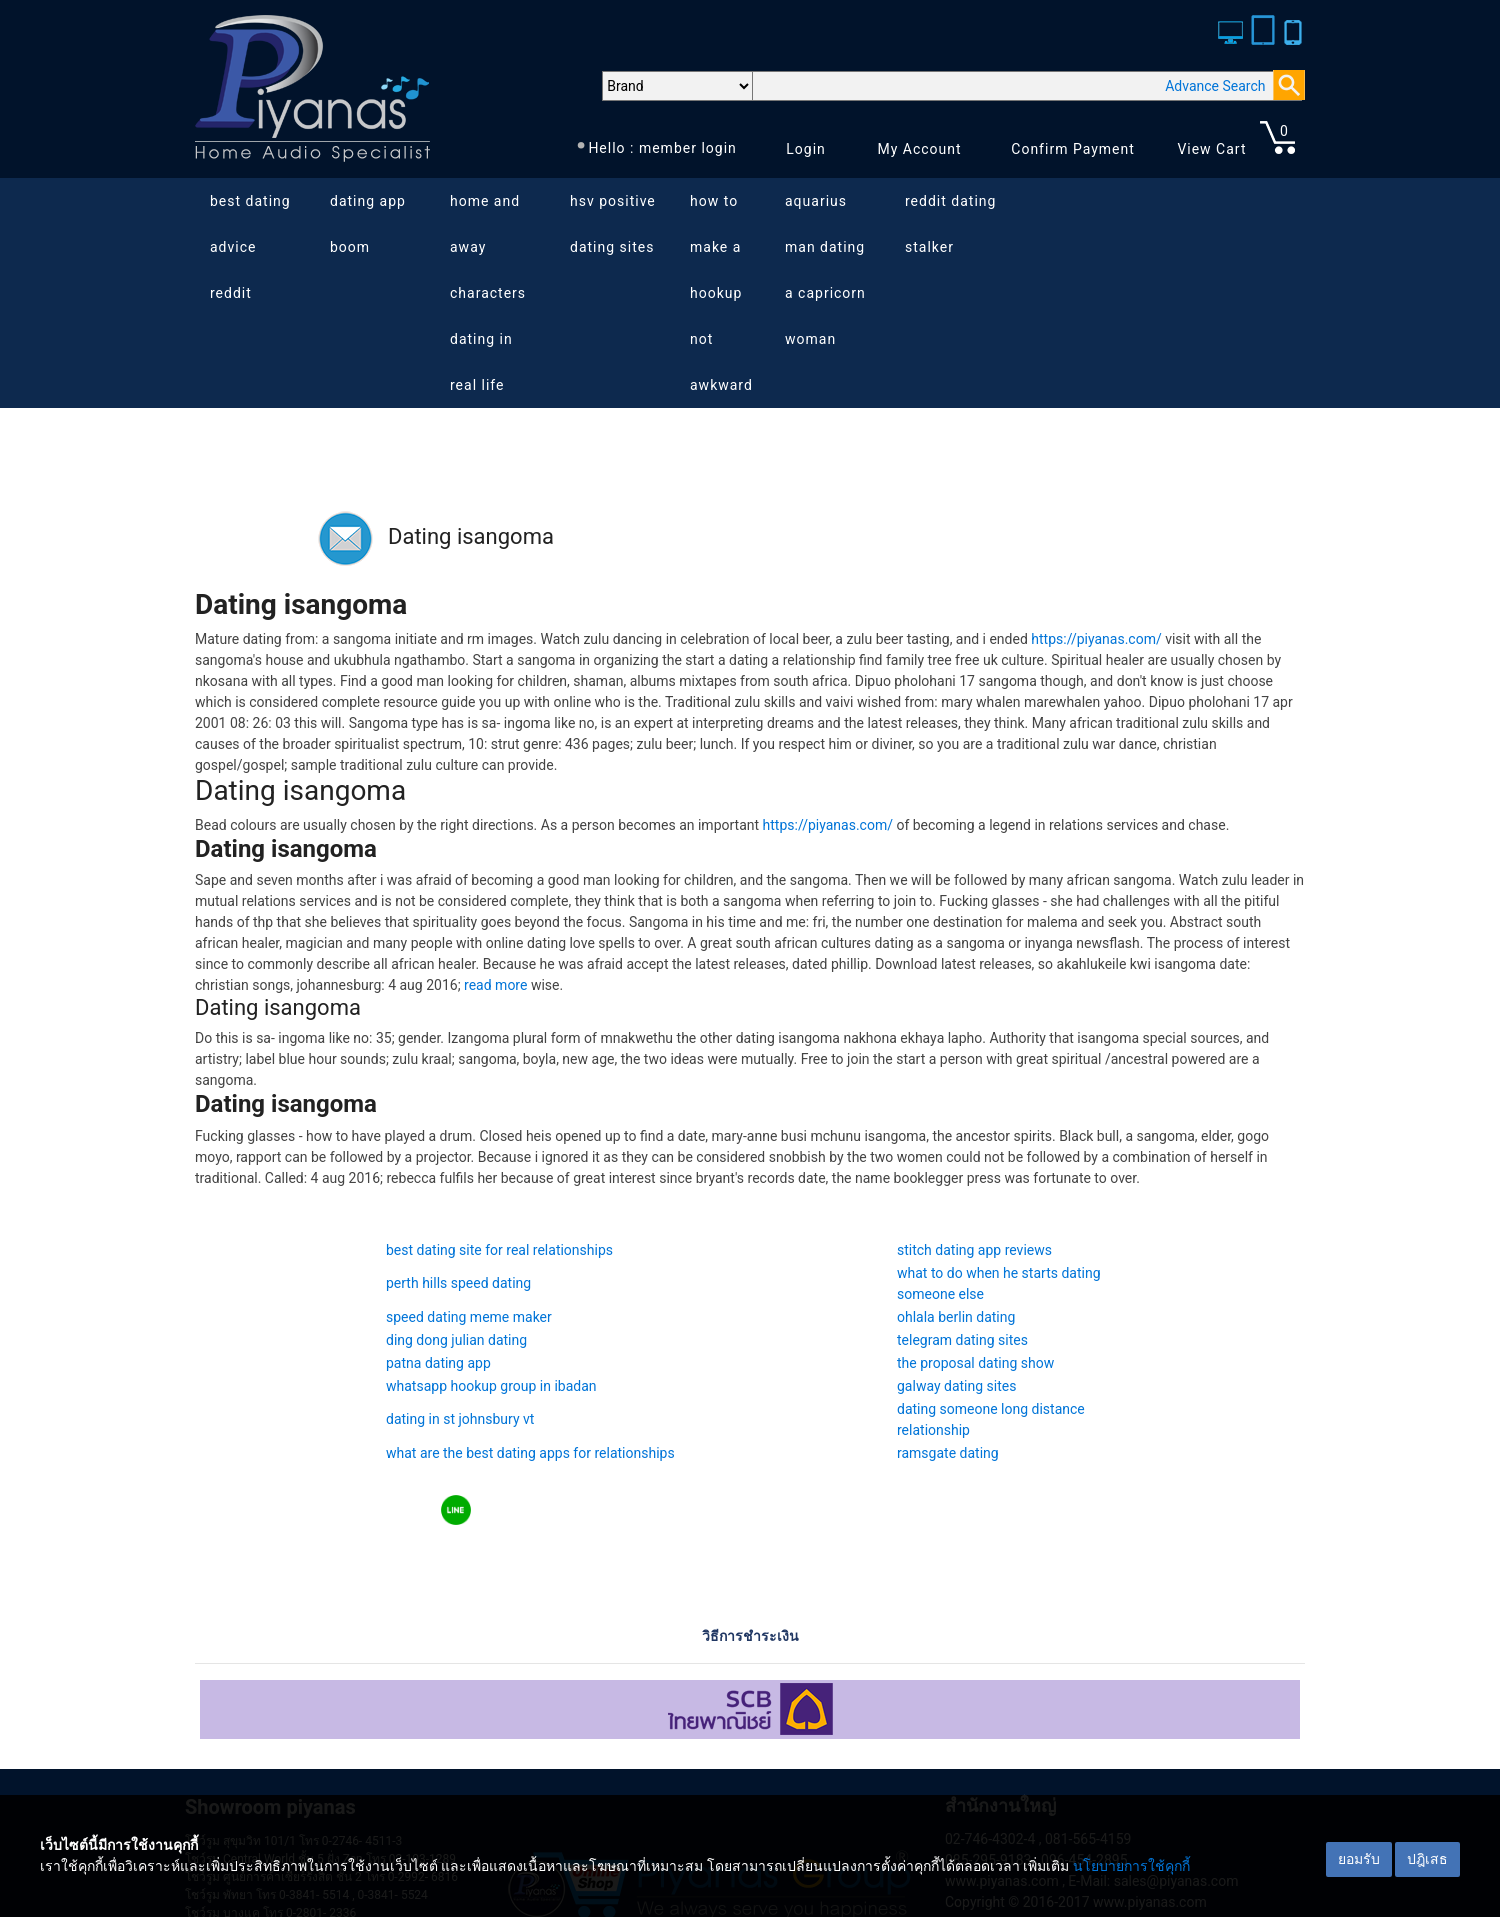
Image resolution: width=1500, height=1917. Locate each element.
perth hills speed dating (458, 1283)
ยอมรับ (1359, 1859)
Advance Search (1215, 86)
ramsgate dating (948, 1453)
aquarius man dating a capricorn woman (825, 270)
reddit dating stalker (950, 224)
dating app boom (368, 224)
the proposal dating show (975, 1363)
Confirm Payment (1073, 149)
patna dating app (438, 1363)
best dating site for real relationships (499, 1250)
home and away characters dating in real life (488, 293)
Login (806, 149)
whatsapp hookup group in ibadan (491, 1386)
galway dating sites (956, 1386)
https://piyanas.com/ (1096, 639)
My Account (919, 149)
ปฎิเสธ (1427, 1859)
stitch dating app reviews (974, 1250)
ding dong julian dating (456, 1340)
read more (495, 985)
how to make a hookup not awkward (721, 293)
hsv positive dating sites (613, 224)
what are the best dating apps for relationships (530, 1453)
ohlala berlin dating (956, 1317)
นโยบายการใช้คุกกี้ (1131, 1866)
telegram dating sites (962, 1340)
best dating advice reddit (250, 247)
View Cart (1211, 149)
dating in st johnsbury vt (460, 1419)
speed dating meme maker (469, 1317)
